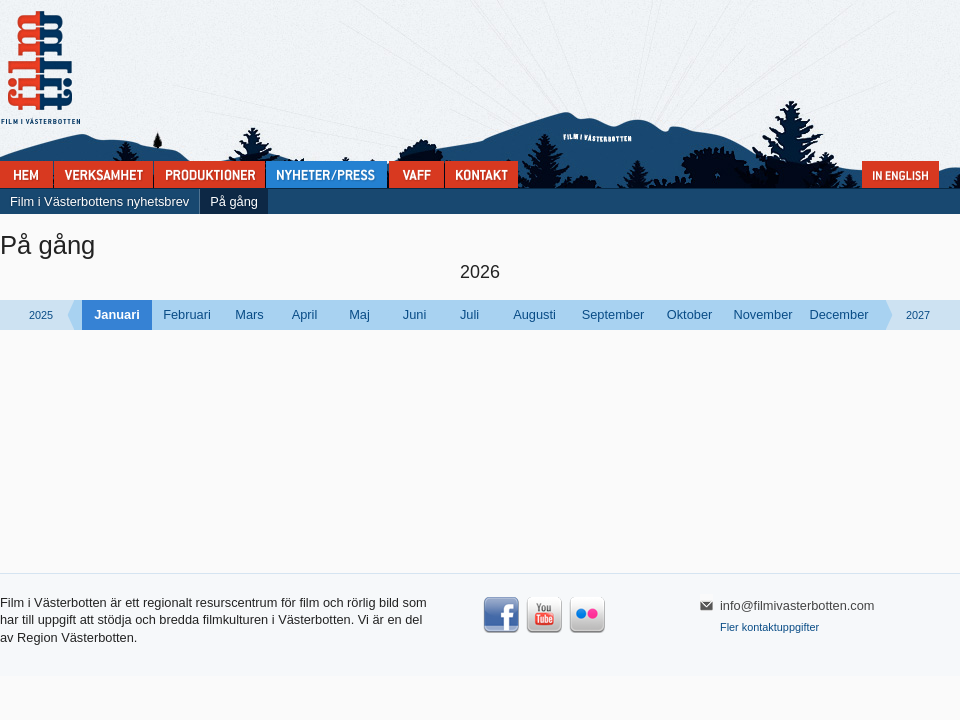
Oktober (690, 314)
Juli (469, 314)
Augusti (534, 314)
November (762, 314)
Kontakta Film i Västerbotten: (481, 174)
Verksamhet (103, 174)
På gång (234, 201)
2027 (918, 315)
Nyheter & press (326, 174)
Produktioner (209, 174)
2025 (41, 315)
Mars (249, 314)
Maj (359, 314)
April (305, 314)
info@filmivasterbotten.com (797, 605)
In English (900, 174)
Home (26, 174)
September (613, 314)
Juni (414, 314)
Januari (117, 314)
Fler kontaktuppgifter (769, 627)
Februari (187, 314)
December (838, 314)
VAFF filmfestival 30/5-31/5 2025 (416, 174)
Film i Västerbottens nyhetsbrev (99, 201)
